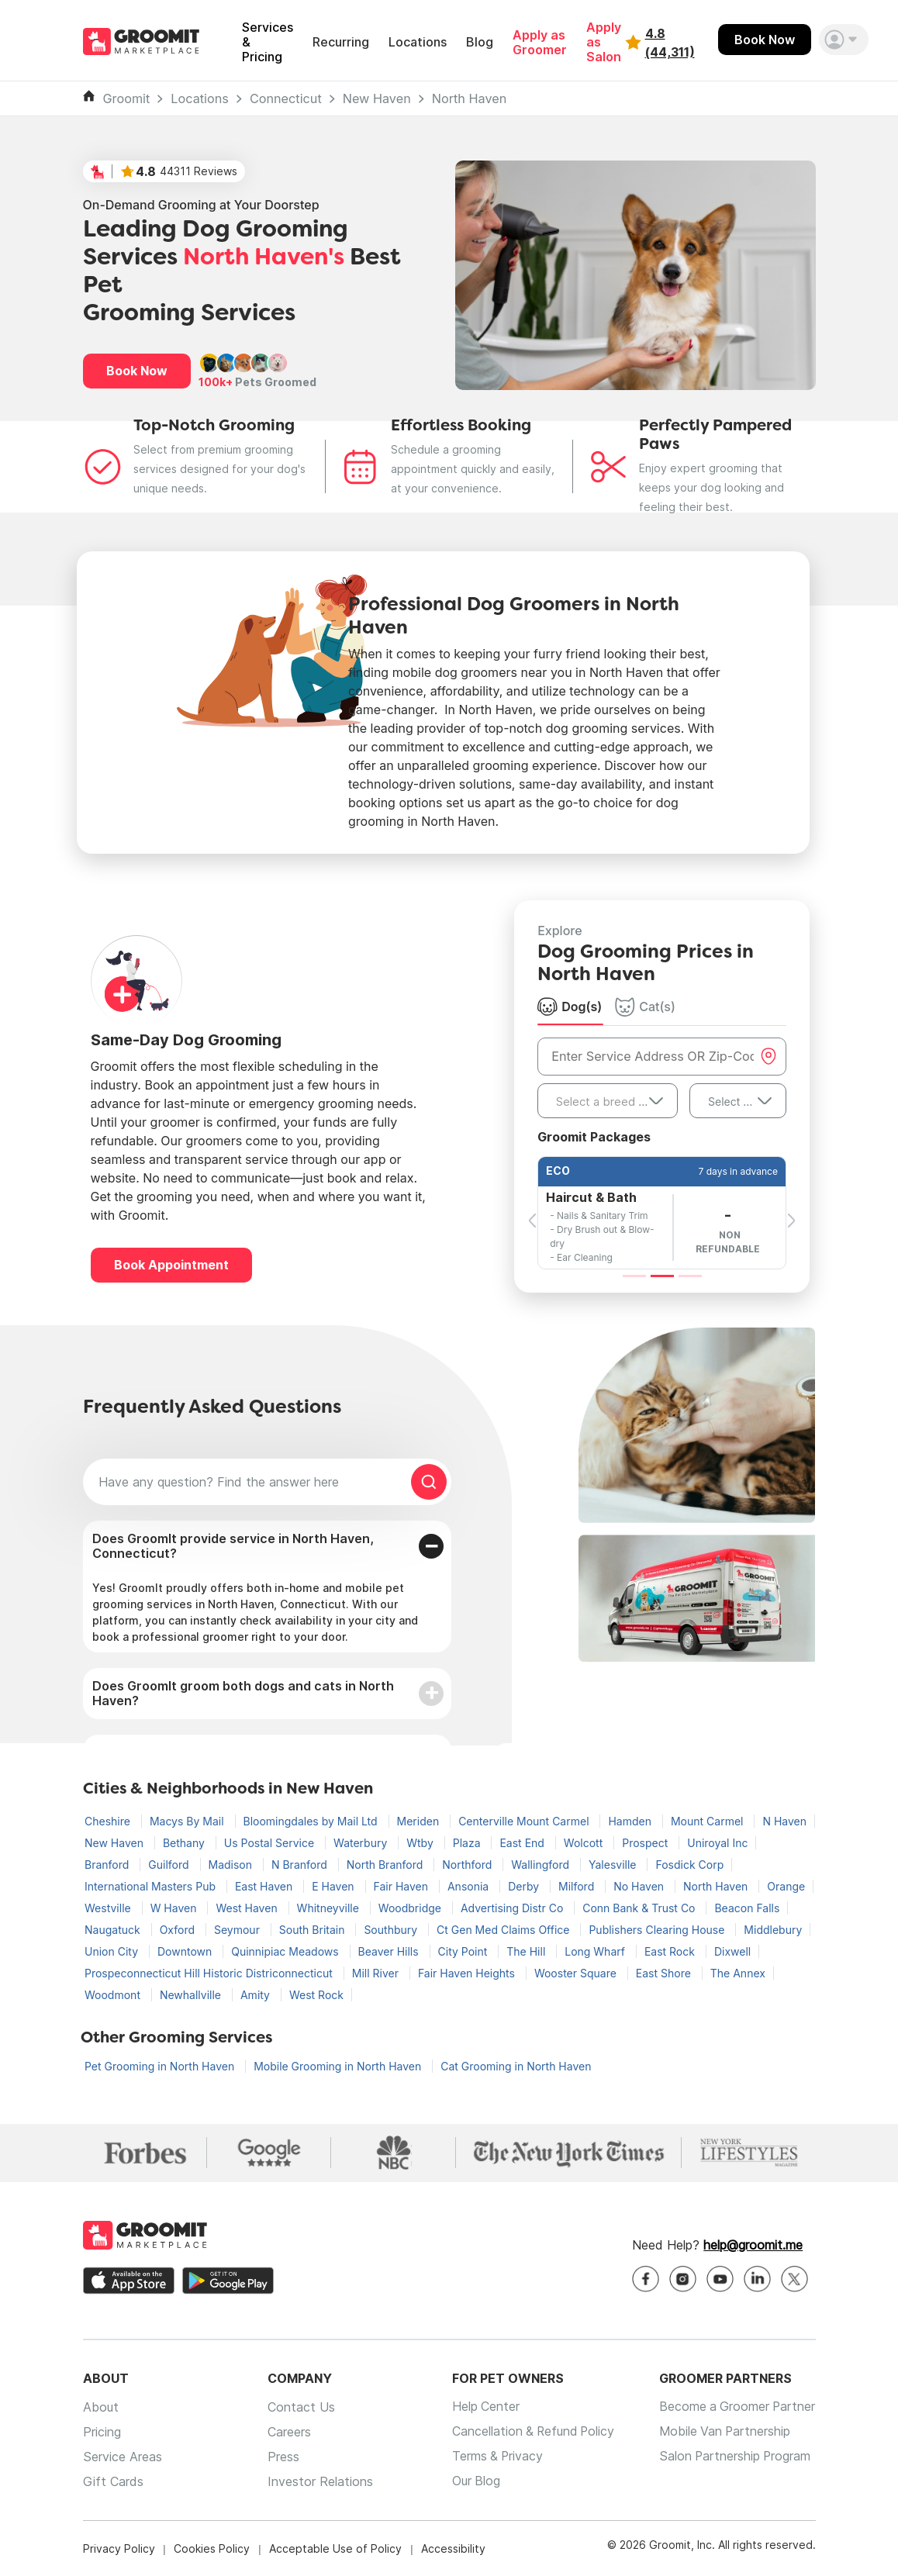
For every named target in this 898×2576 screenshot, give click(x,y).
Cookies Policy (212, 2548)
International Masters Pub (152, 1886)
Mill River (377, 1973)
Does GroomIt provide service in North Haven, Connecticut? (233, 1546)
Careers (287, 2432)
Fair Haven (402, 1886)
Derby (525, 1886)
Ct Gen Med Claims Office (504, 1929)
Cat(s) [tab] (645, 1006)
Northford (468, 1864)
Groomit (126, 98)
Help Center (481, 2407)
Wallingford (541, 1864)
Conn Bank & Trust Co (640, 1908)
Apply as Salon (603, 42)
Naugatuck (114, 1929)
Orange (786, 1886)
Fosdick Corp (689, 1864)
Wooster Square (577, 1973)
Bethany (185, 1842)
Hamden (631, 1821)
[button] (844, 39)
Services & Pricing (267, 42)
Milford (577, 1886)
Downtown (186, 1951)
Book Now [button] (137, 370)
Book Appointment (171, 1264)
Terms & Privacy (494, 2456)
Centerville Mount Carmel (525, 1821)
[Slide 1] (634, 1276)
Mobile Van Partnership (724, 2432)
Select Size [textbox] (736, 1101)
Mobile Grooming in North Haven (339, 2066)
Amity (256, 1994)
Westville (109, 1908)
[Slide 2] (662, 1276)
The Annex (737, 1973)
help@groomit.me (753, 2245)
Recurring (341, 42)
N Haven (784, 1821)
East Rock (671, 1951)
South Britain (313, 1929)
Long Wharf (596, 1951)
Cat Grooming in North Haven (515, 2066)
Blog (479, 42)
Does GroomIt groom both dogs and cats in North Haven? (243, 1693)
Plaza (468, 1842)
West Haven (248, 1908)
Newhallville (192, 1994)
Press (281, 2456)
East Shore (665, 1973)
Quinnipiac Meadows (286, 1951)
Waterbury (361, 1842)
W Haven (175, 1908)
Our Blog (471, 2481)
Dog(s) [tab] (569, 1006)
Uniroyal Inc (717, 1842)
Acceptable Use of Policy (335, 2548)
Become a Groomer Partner (736, 2407)
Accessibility (453, 2548)
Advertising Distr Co (513, 1908)
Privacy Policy (119, 2548)
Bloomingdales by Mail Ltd (312, 1821)
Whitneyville (329, 1908)
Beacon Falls (746, 1908)
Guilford (170, 1864)
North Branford (387, 1864)
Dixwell (732, 1951)
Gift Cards (113, 2481)
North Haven (469, 98)
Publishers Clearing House (658, 1929)
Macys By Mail (188, 1821)
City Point (464, 1951)
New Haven (377, 98)
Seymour (238, 1929)
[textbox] (607, 1102)
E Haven (334, 1886)
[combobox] (607, 1100)
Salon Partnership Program (734, 2456)
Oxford (179, 1929)
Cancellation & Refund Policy (530, 2432)
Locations (418, 42)
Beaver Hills (390, 1951)
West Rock (316, 1994)
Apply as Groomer (540, 42)
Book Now (764, 39)
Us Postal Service (270, 1842)
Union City (113, 1951)
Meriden (420, 1821)
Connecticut (286, 98)
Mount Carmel (708, 1821)
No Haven (640, 1886)
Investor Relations (318, 2481)
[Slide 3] (690, 1276)
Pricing (102, 2432)
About (101, 2407)
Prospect (646, 1842)
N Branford (300, 1864)
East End (523, 1842)
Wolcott (585, 1842)
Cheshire (109, 1821)
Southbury (392, 1929)
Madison (232, 1864)
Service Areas (122, 2456)
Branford (108, 1864)
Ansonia (469, 1886)
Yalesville (614, 1864)
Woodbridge (411, 1908)
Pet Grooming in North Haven (161, 2066)
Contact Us (299, 2407)
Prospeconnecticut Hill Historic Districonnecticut (210, 1973)
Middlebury (773, 1929)
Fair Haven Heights (468, 1973)
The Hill (527, 1951)
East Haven (265, 1886)
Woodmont (114, 1994)
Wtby (421, 1842)
